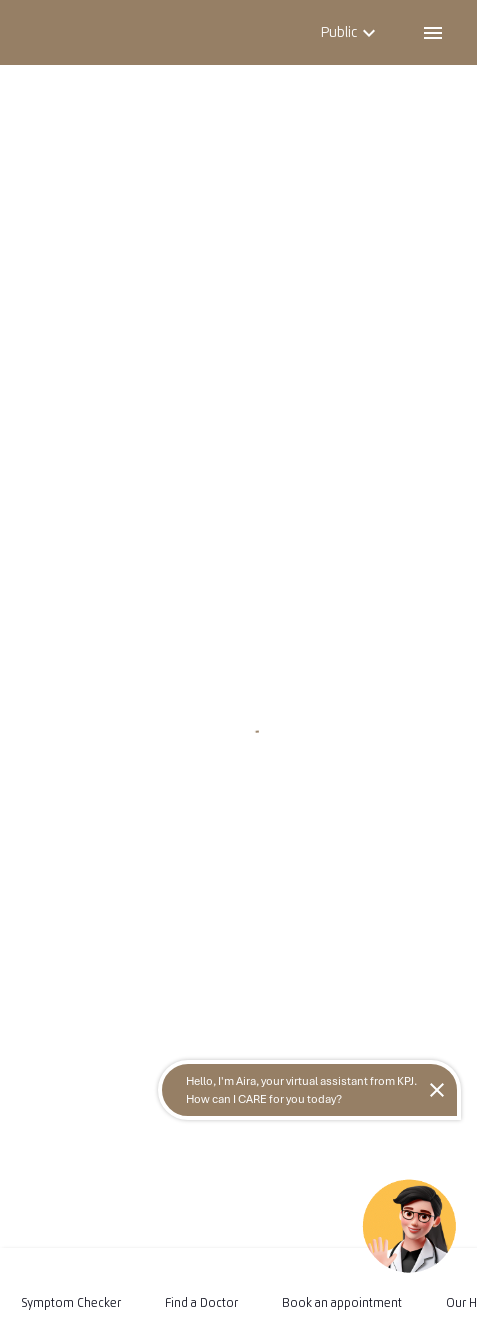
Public (351, 32)
